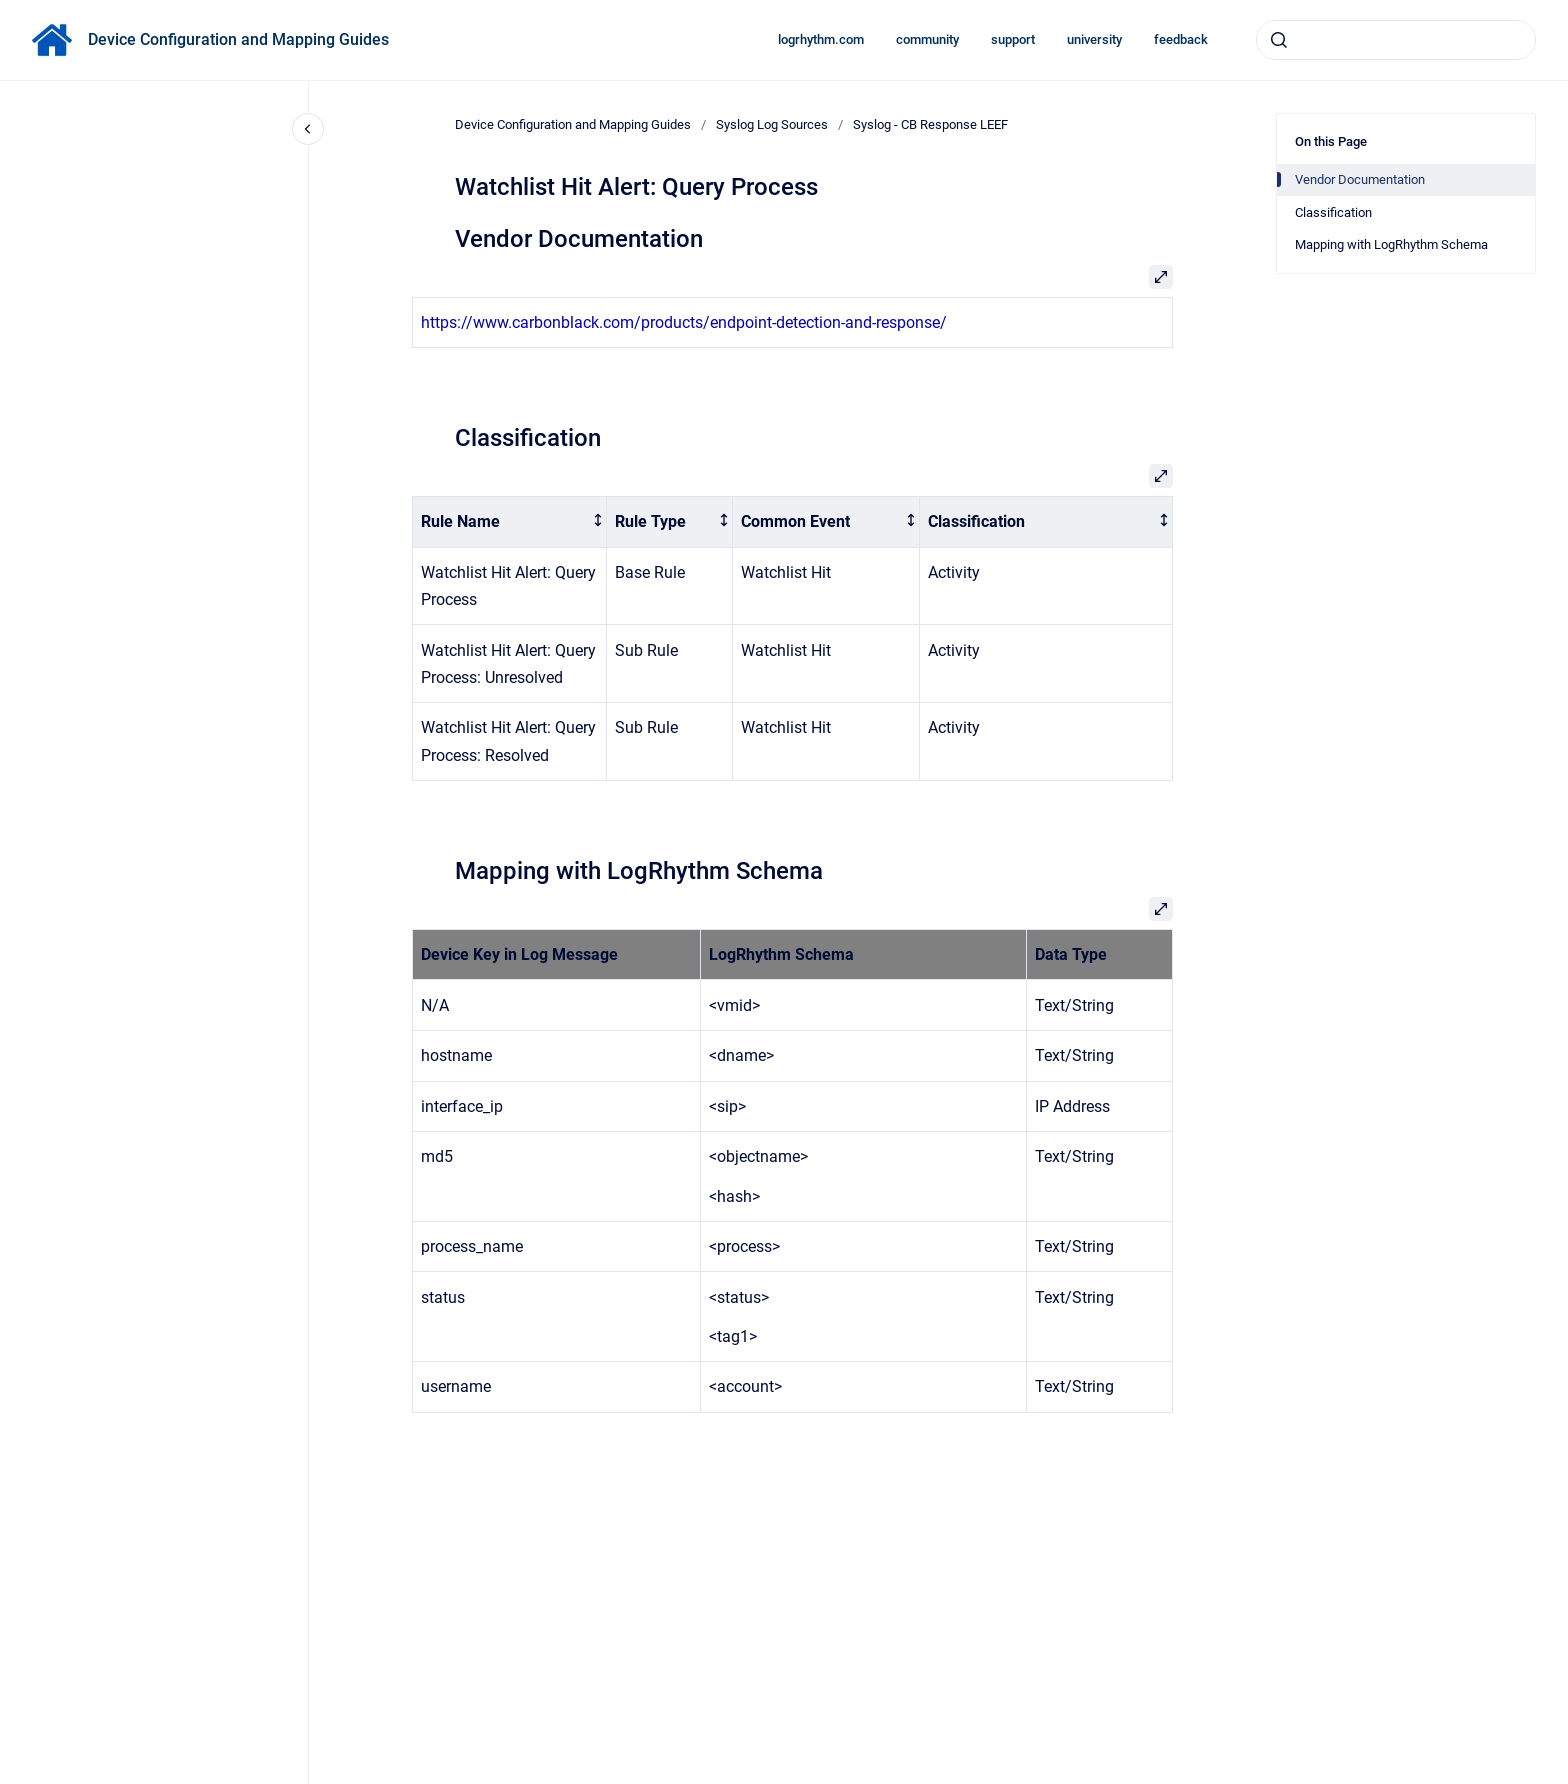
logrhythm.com (821, 39)
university (1094, 39)
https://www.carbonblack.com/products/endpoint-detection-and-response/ (684, 322)
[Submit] (1279, 40)
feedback (1181, 39)
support (1013, 39)
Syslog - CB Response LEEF (930, 124)
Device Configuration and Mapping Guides (238, 39)
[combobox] (1396, 40)
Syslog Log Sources (772, 124)
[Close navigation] (308, 129)
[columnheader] (510, 522)
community (927, 39)
